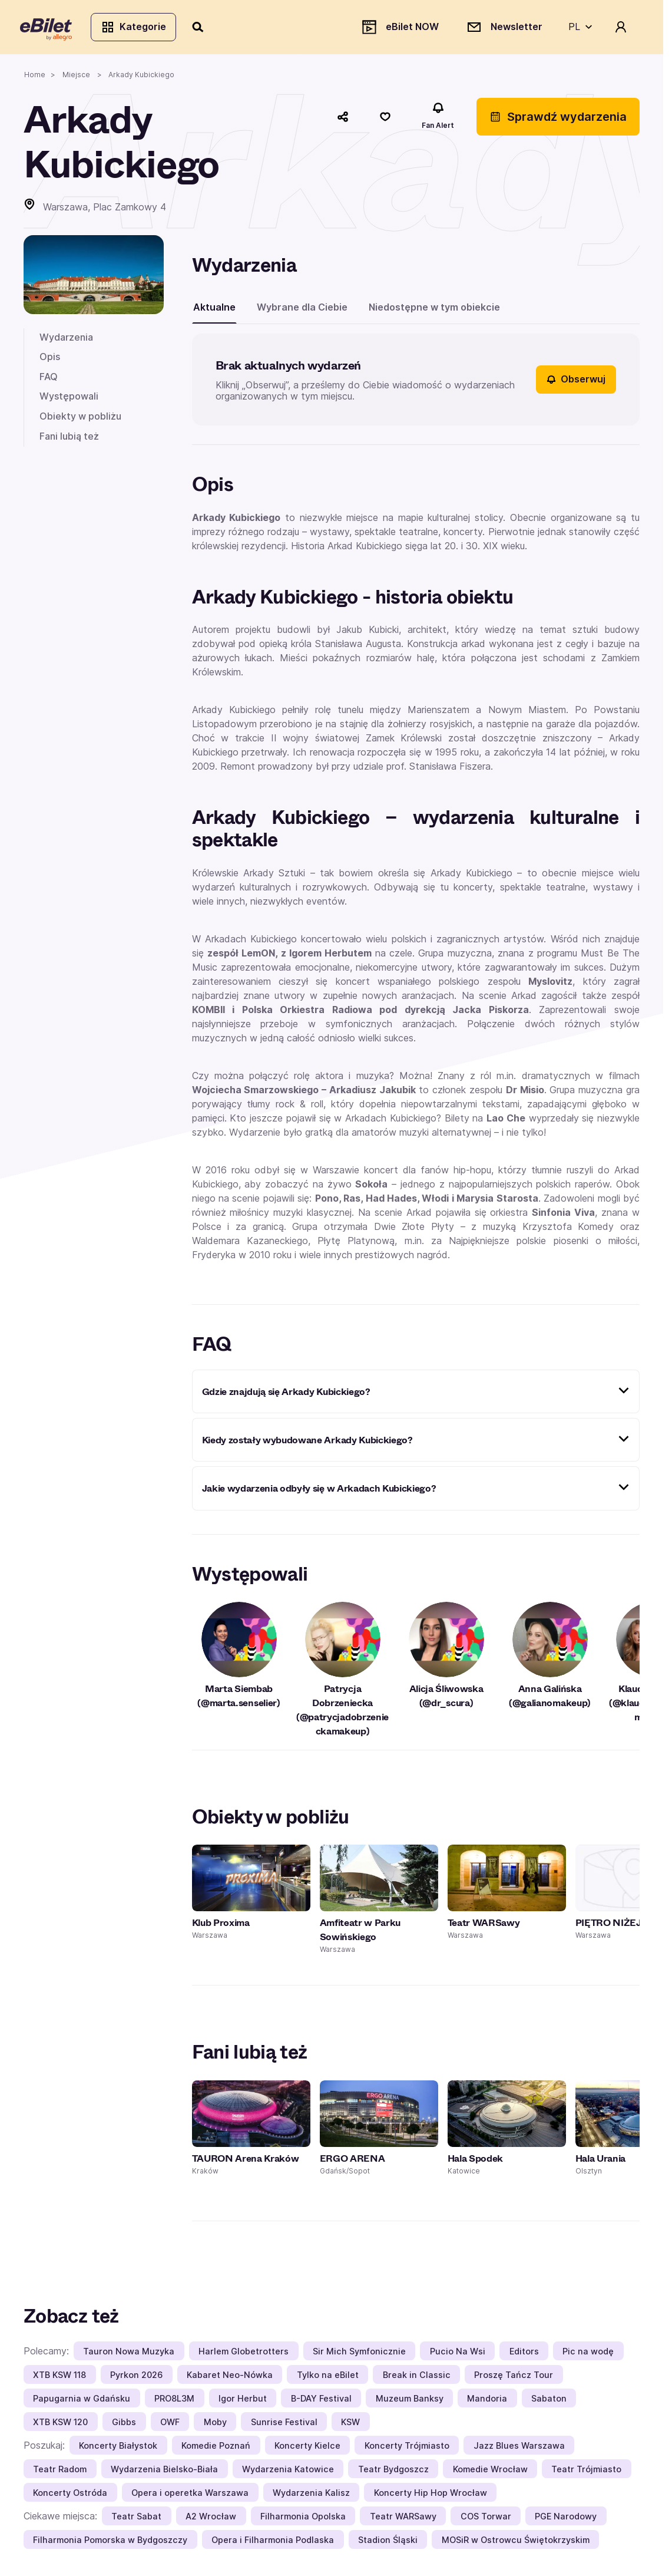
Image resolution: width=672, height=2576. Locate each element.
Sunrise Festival (284, 2425)
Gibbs (124, 2425)
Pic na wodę (588, 2354)
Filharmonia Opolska (303, 2519)
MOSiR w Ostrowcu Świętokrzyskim (516, 2543)
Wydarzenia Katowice (288, 2472)
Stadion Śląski (388, 2543)
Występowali (68, 399)
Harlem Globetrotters (243, 2354)
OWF (170, 2425)
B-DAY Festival (321, 2401)
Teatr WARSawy (403, 2519)
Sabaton (549, 2401)
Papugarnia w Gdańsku (81, 2401)
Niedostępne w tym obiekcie (434, 310)
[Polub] (385, 119)
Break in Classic (417, 2378)
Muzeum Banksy (409, 2401)
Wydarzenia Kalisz (311, 2496)
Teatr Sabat (136, 2519)
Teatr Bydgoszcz (393, 2472)
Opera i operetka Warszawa (190, 2496)
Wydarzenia (66, 340)
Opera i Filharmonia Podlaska (272, 2543)
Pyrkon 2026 (136, 2378)
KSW (350, 2425)
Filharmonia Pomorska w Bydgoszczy (110, 2543)
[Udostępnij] (343, 119)
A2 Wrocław (211, 2519)
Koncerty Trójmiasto (407, 2448)
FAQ (48, 379)
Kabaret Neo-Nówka (230, 2378)
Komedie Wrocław (490, 2472)
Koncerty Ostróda (70, 2496)
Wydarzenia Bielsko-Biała (164, 2472)
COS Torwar (486, 2519)
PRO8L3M (174, 2401)
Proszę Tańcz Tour (513, 2378)
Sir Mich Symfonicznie (359, 2354)
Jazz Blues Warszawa (519, 2448)
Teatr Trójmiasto (586, 2472)
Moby (215, 2425)
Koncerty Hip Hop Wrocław (430, 2496)
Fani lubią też (69, 439)
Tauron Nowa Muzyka (128, 2354)
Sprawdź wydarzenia (558, 120)
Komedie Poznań (215, 2448)
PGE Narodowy (566, 2519)
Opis (49, 360)
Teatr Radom (60, 2472)
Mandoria (487, 2401)
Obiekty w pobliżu (80, 420)
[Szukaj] (202, 28)
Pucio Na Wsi (457, 2354)
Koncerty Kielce (307, 2448)
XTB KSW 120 (60, 2425)
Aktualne (214, 310)
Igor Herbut (243, 2401)
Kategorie (137, 28)
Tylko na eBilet (328, 2378)
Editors (524, 2354)
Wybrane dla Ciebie (302, 310)
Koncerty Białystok (118, 2448)
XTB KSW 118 (59, 2378)
